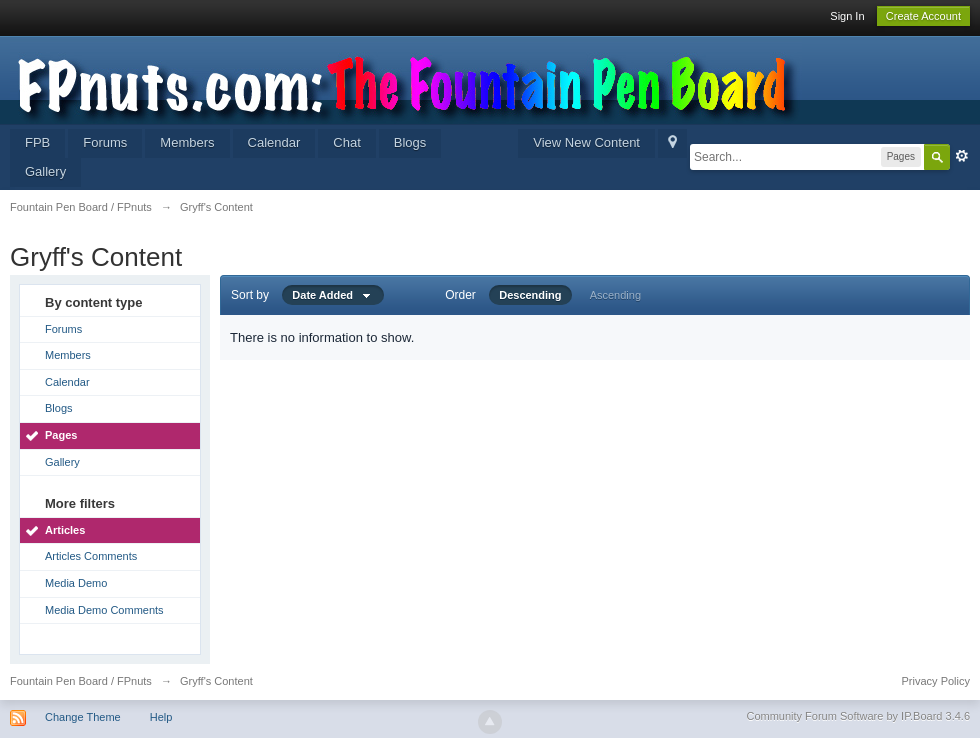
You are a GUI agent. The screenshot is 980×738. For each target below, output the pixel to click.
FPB (37, 142)
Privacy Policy (936, 681)
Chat (346, 142)
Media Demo (76, 583)
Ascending (615, 295)
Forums (105, 142)
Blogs (410, 142)
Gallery (45, 171)
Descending (530, 295)
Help (161, 717)
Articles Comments (91, 556)
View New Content (586, 142)
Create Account (923, 16)
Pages (61, 435)
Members (187, 142)
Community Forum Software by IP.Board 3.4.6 (858, 716)
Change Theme (83, 717)
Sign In (847, 16)
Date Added (333, 295)
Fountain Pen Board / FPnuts (81, 681)
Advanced (962, 156)
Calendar (274, 142)
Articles (65, 530)
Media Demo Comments (104, 610)
